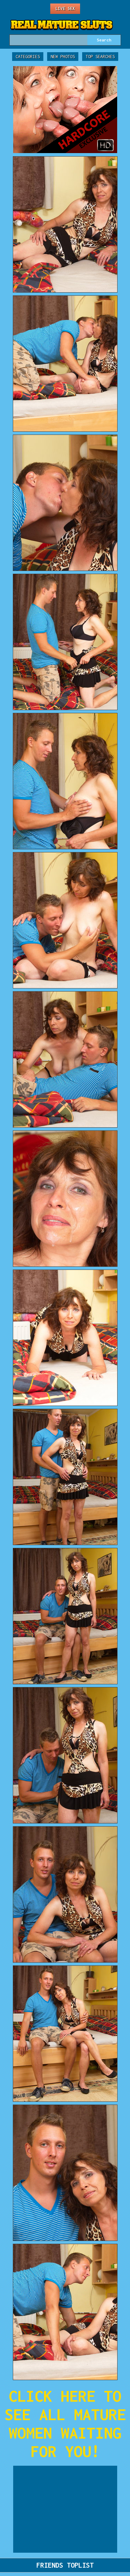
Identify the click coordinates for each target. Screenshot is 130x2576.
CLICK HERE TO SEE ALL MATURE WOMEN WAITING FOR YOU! (65, 2423)
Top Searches (100, 56)
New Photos (63, 56)
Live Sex (65, 8)
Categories (28, 56)
